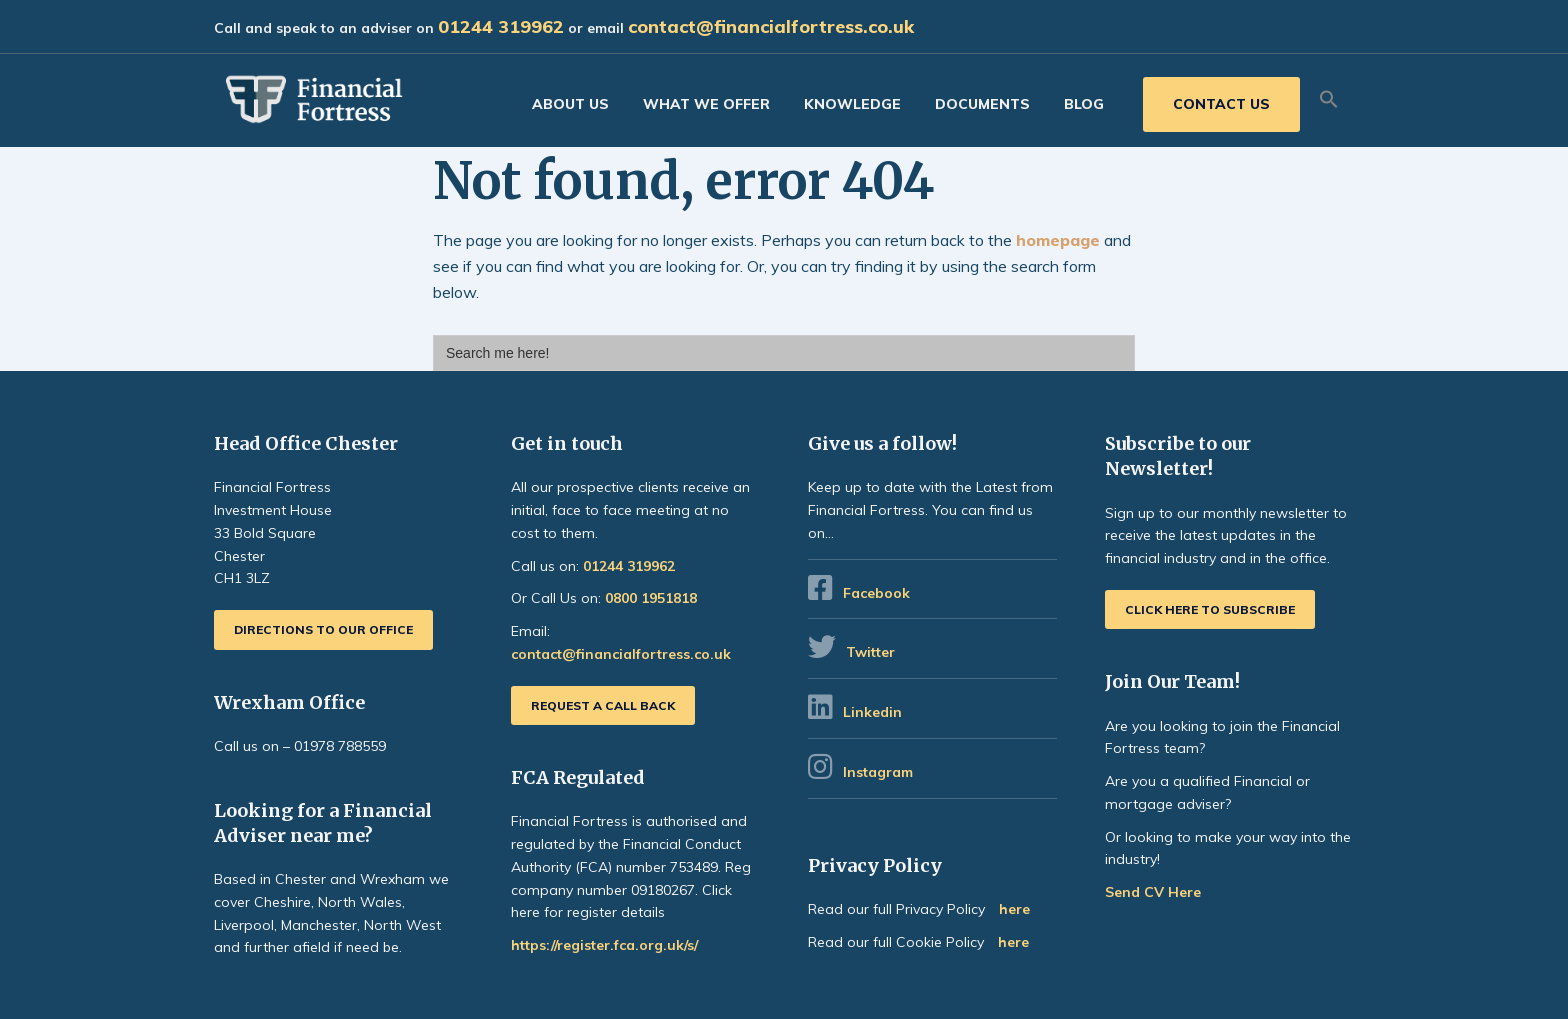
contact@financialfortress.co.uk (771, 26)
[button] (1329, 100)
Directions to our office (323, 629)
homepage (1058, 240)
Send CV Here (1153, 892)
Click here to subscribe (1210, 609)
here (1014, 909)
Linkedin (872, 712)
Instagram (880, 772)
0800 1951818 (651, 598)
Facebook (876, 593)
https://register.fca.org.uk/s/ (604, 945)
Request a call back (603, 705)
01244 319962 (501, 26)
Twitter (870, 652)
